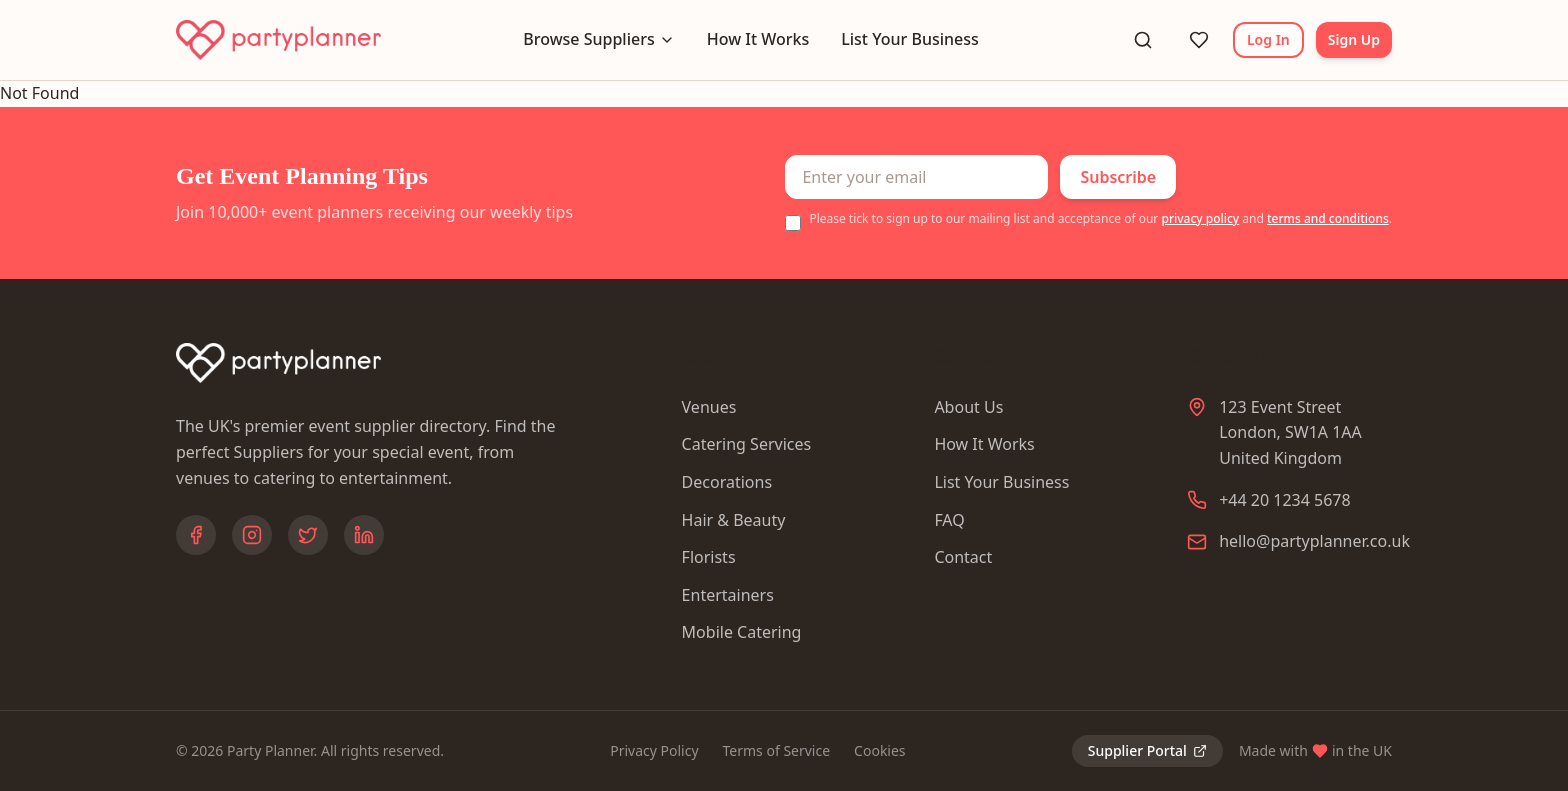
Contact (963, 557)
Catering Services (747, 444)
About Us (968, 407)
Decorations (727, 482)
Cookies (879, 750)
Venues (709, 407)
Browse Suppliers (598, 39)
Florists (709, 557)
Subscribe (1118, 177)
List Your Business (910, 39)
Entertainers (728, 595)
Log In (1268, 39)
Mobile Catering (742, 632)
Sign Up (1354, 39)
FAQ (949, 520)
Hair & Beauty (734, 520)
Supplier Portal (1147, 750)
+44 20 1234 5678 (1284, 500)
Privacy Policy (654, 750)
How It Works (758, 39)
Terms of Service (777, 750)
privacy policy (1200, 218)
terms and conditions (1328, 218)
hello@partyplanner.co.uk (1314, 541)
